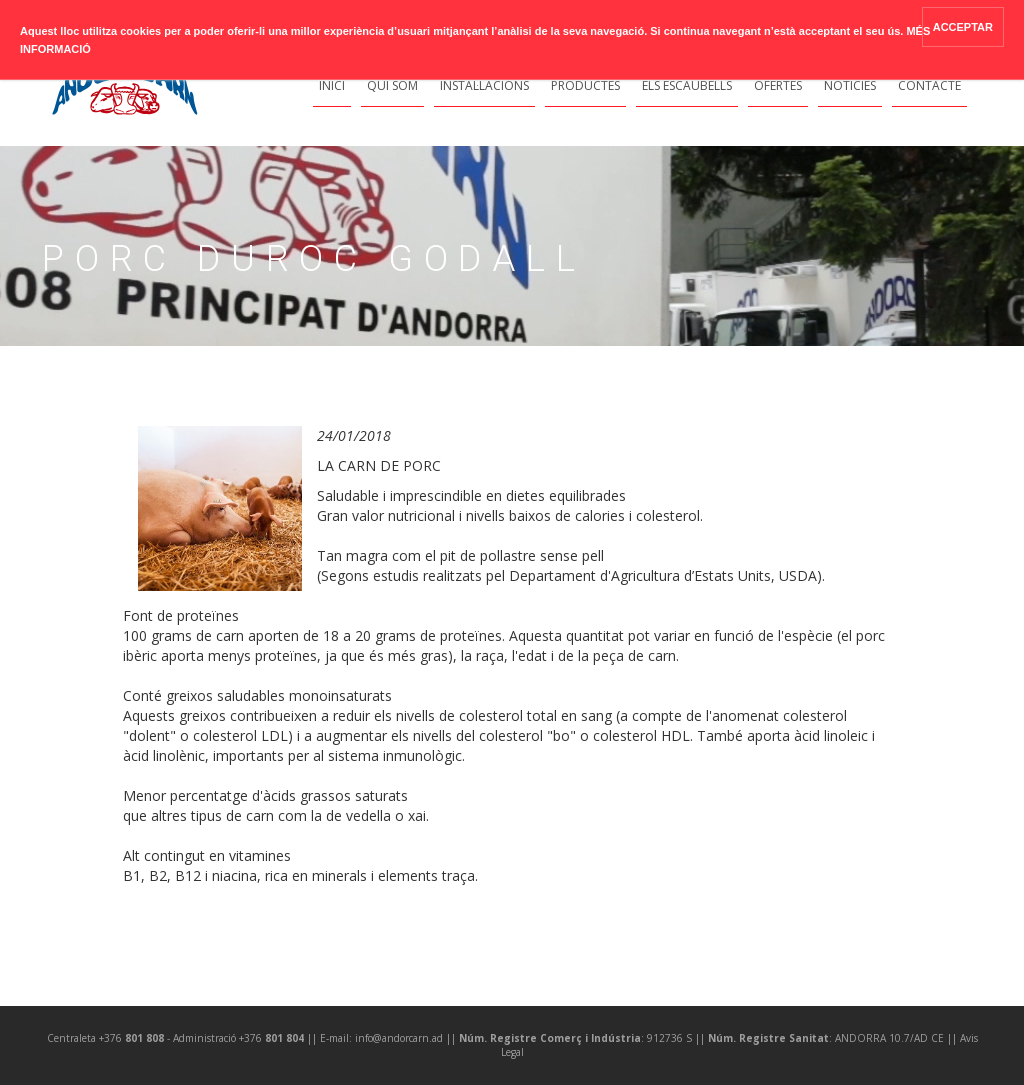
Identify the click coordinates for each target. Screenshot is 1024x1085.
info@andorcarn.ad (399, 1038)
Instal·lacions (484, 85)
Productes (585, 85)
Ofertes (778, 85)
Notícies (850, 85)
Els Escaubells (687, 85)
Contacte (929, 85)
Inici (332, 85)
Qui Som (392, 85)
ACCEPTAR (963, 27)
